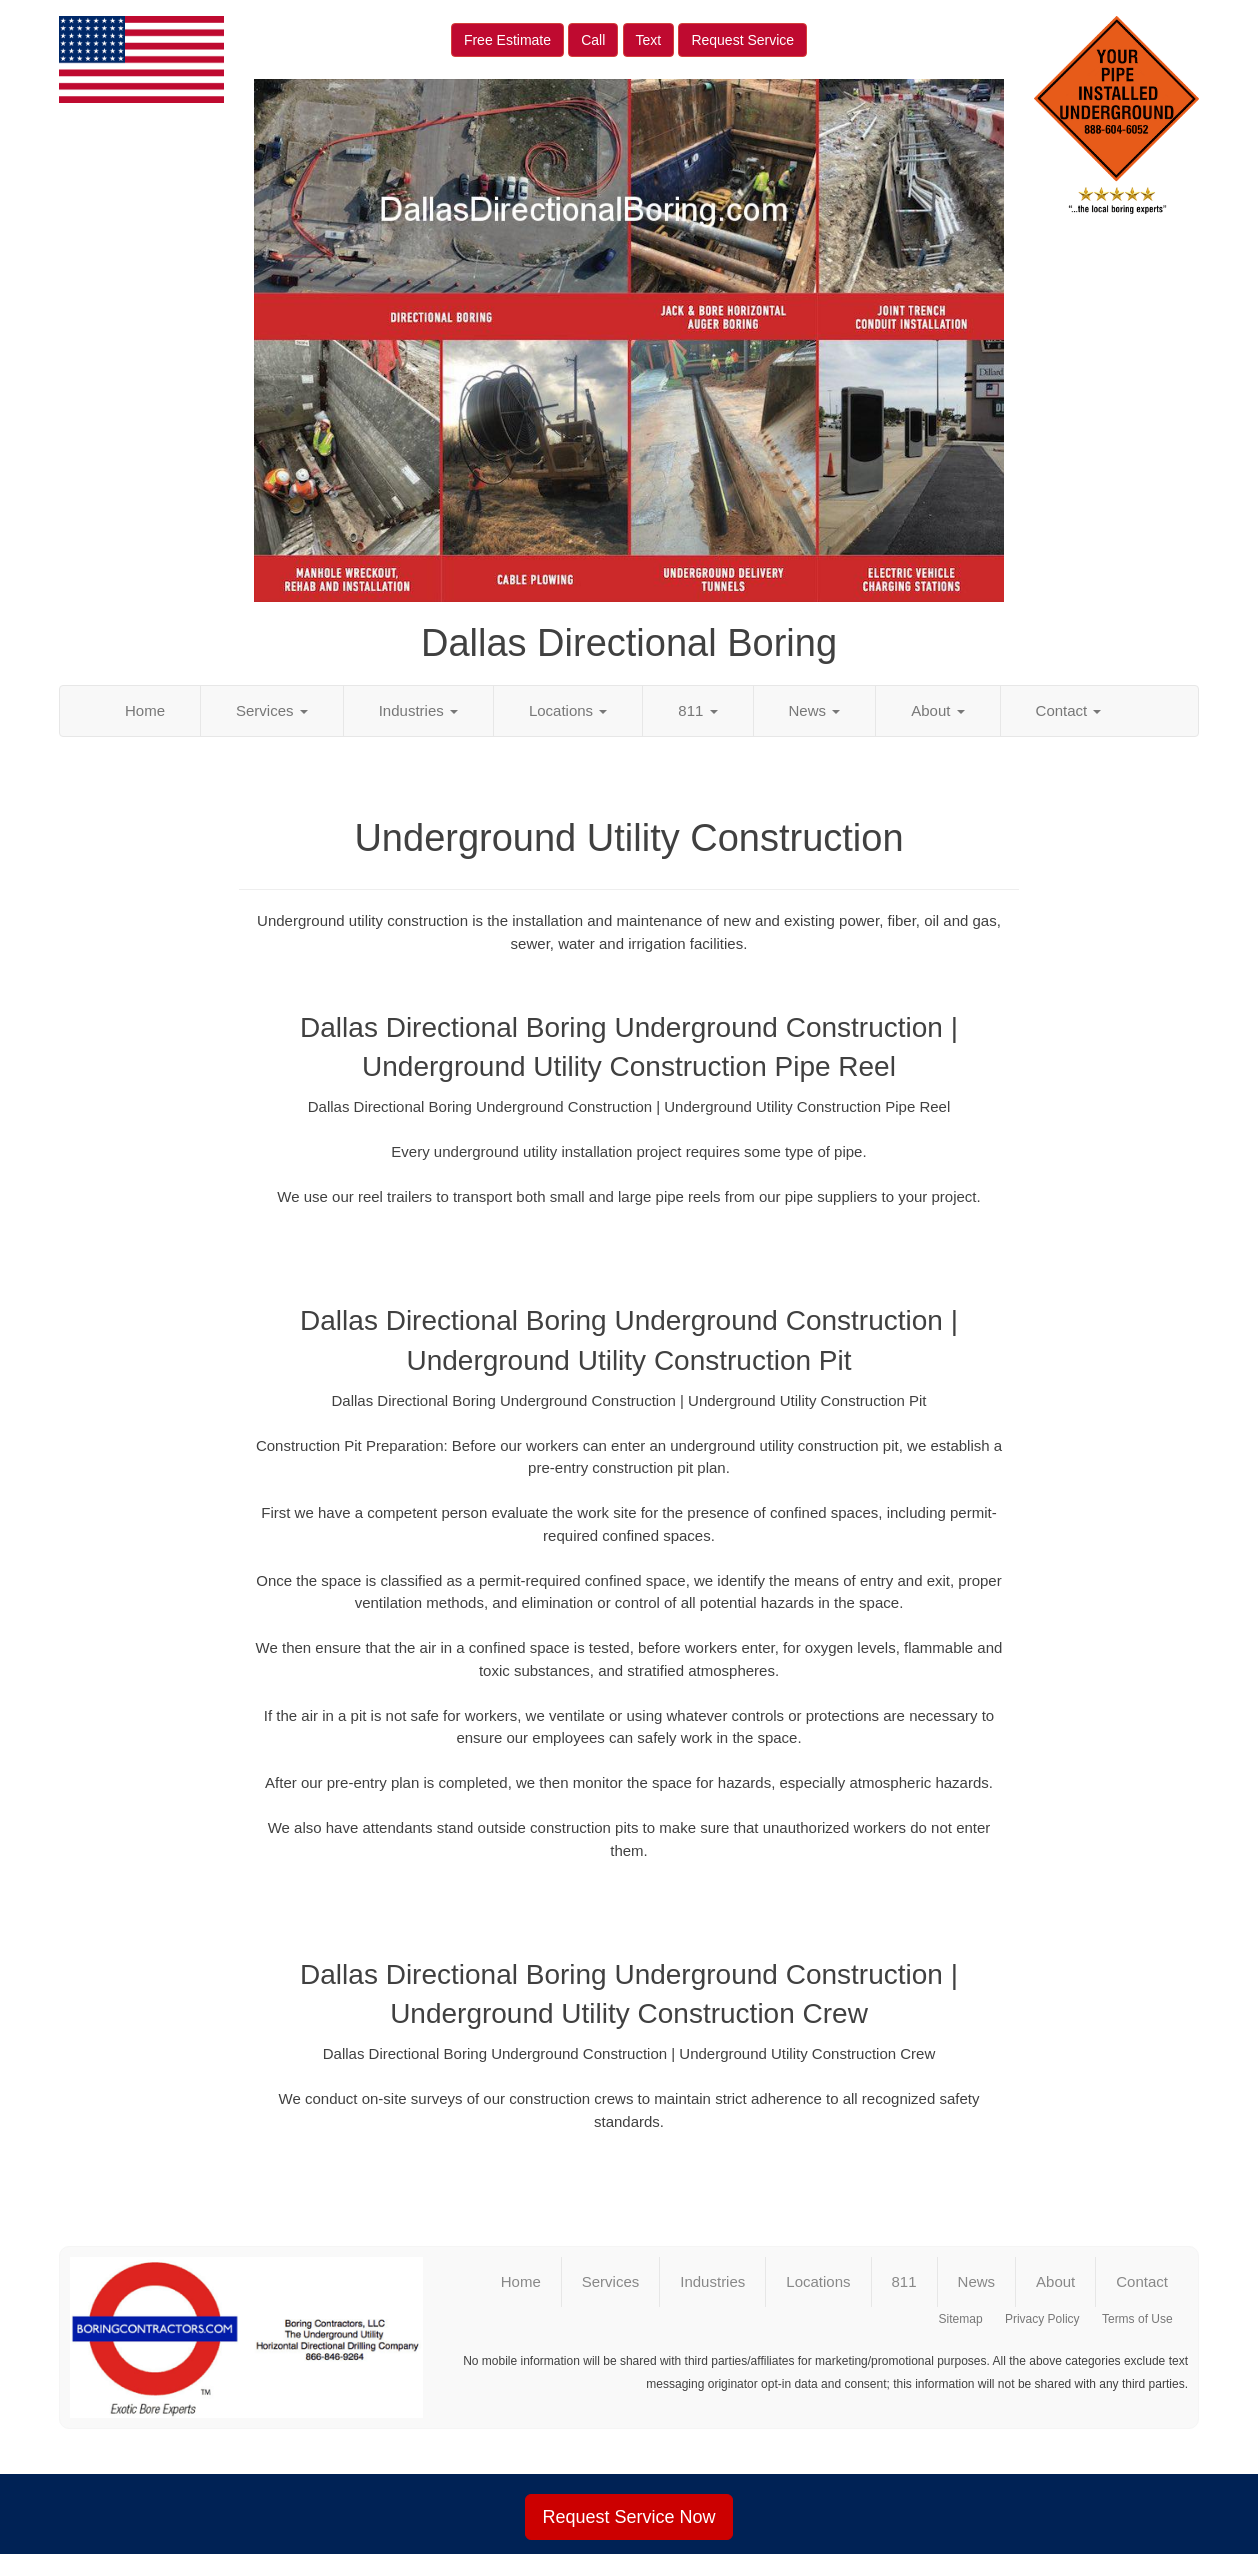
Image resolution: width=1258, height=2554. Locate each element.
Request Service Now (628, 2517)
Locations (568, 710)
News (815, 710)
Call (593, 40)
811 (697, 710)
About (937, 710)
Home (145, 710)
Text (649, 40)
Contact (1069, 710)
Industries (418, 710)
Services (272, 710)
